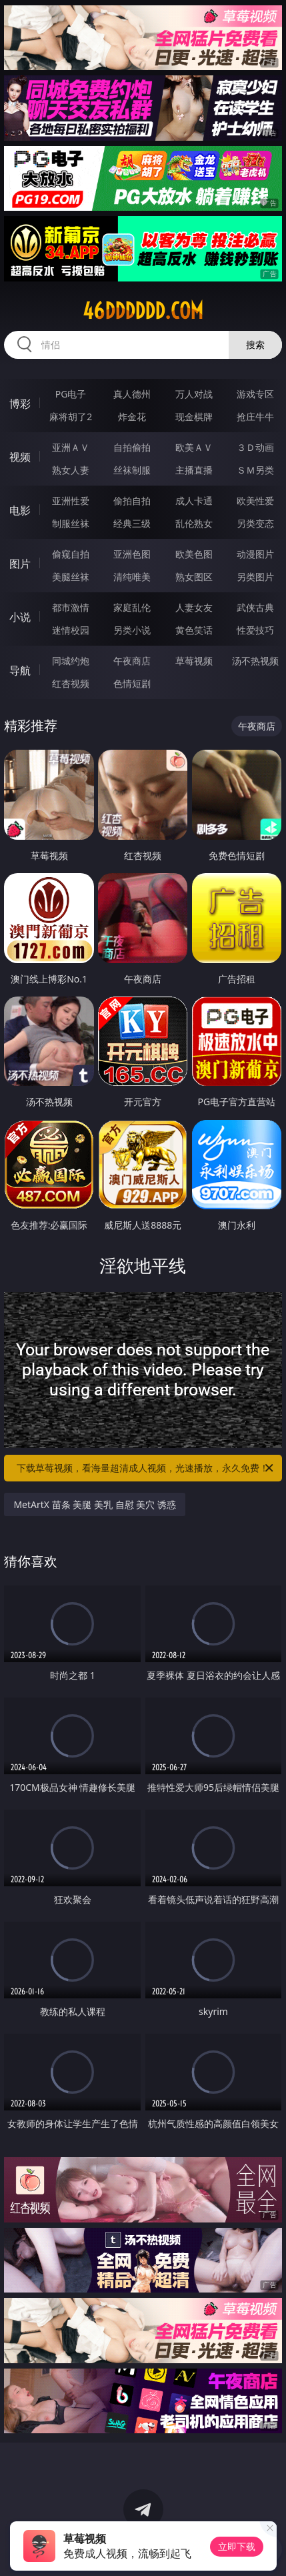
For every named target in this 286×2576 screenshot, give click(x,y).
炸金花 (132, 416)
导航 (20, 670)
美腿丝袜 (70, 576)
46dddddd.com (143, 310)
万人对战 (194, 394)
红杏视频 (70, 683)
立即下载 (236, 2546)
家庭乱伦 (132, 607)
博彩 (20, 403)
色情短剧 (132, 683)
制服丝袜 (70, 523)
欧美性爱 (255, 500)
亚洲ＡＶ (70, 447)
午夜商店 (132, 660)
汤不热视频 (255, 660)
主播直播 (194, 470)
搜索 (255, 344)
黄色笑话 (194, 630)
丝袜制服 (132, 470)
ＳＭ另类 (255, 470)
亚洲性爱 (70, 500)
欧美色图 (194, 554)
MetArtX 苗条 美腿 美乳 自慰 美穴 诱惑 (94, 1504)
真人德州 (132, 394)
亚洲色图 (132, 554)
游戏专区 (255, 394)
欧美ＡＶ (194, 447)
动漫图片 (255, 554)
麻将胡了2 (70, 416)
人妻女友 (194, 607)
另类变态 (255, 523)
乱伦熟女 (194, 523)
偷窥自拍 (70, 554)
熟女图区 (194, 576)
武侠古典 (255, 607)
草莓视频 (194, 660)
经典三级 (132, 523)
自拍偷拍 (132, 447)
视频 (20, 457)
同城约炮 (70, 660)
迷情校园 (70, 630)
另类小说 (132, 630)
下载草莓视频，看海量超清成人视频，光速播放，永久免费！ (146, 1468)
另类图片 (255, 576)
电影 (20, 510)
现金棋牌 (194, 416)
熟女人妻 (70, 470)
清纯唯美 (132, 576)
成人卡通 (194, 500)
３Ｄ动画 (255, 447)
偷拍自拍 (132, 500)
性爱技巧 (255, 630)
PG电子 (71, 394)
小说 (20, 617)
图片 (20, 563)
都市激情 (70, 607)
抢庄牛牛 (255, 416)
